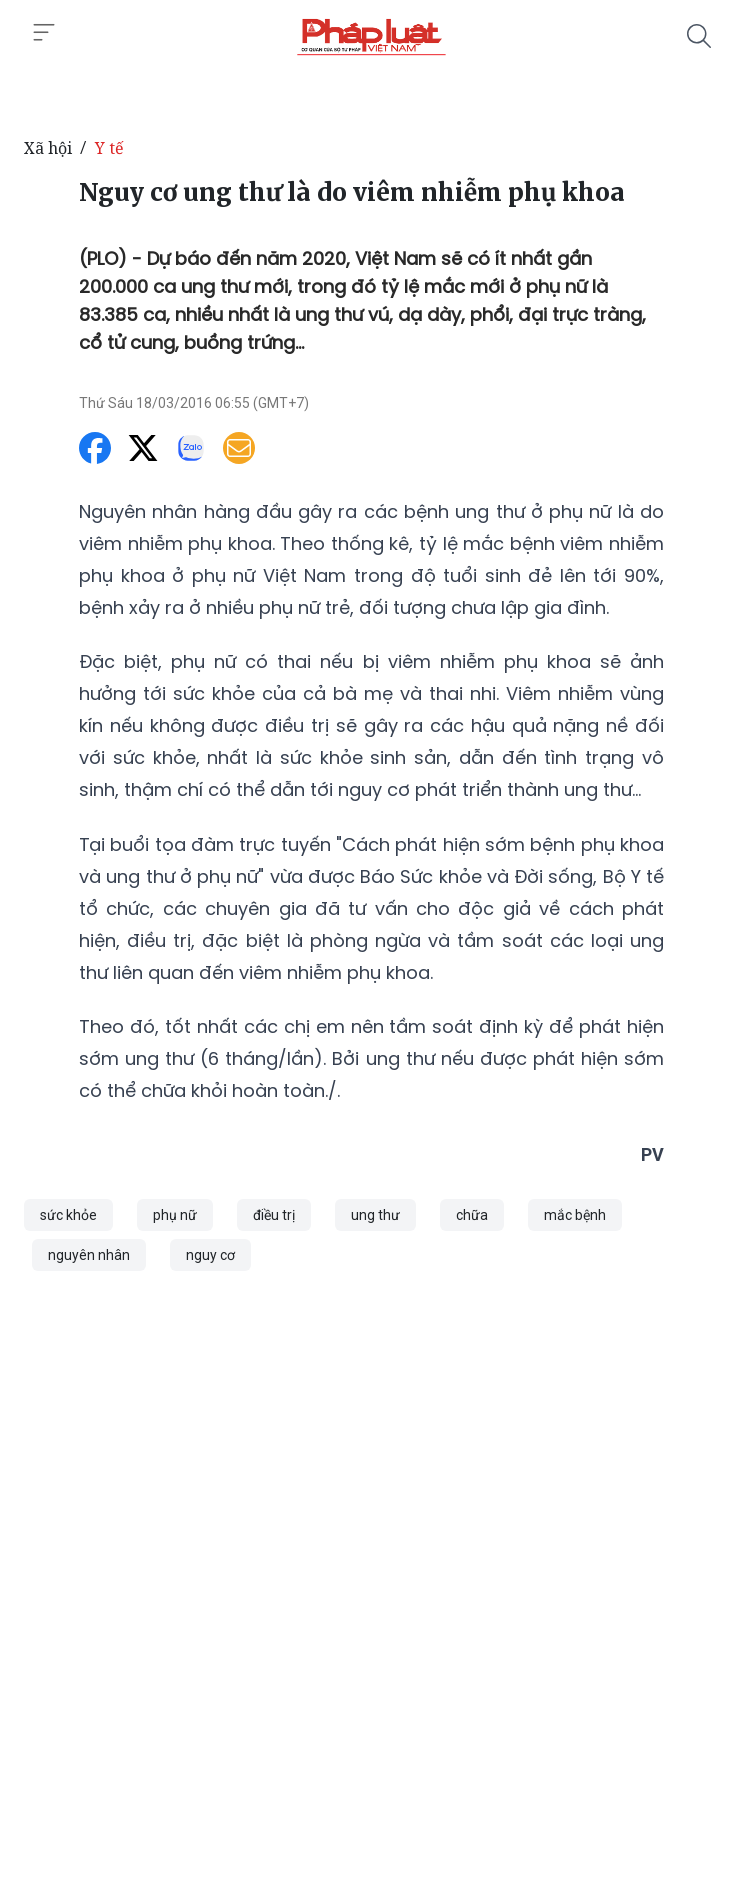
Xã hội (48, 148)
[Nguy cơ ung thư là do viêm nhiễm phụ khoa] (371, 36)
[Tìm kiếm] (699, 36)
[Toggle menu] (44, 33)
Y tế (109, 148)
